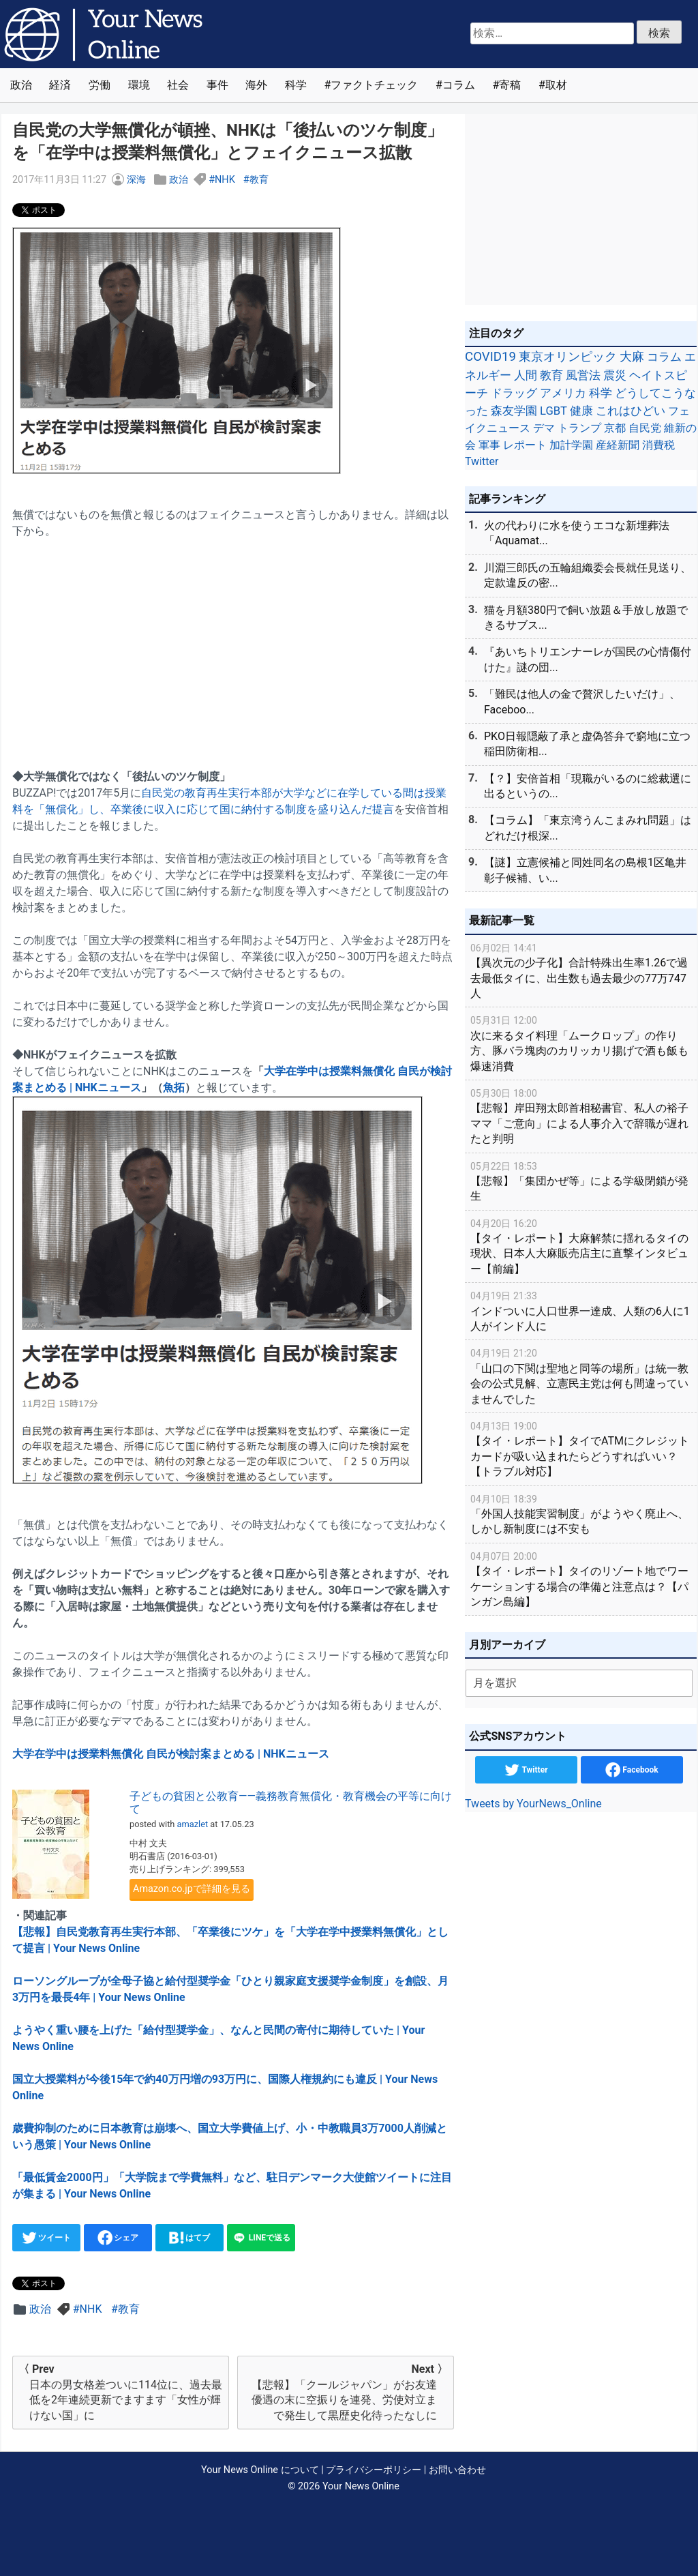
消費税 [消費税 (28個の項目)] (658, 445)
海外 (256, 84)
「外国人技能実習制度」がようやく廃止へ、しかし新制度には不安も (580, 1514)
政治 (21, 84)
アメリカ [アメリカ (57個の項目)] (563, 393)
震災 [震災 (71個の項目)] (614, 375)
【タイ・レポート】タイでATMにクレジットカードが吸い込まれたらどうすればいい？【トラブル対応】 (580, 1448)
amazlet (193, 1824)
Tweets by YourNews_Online (533, 1803)
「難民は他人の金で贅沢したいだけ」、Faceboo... (582, 701)
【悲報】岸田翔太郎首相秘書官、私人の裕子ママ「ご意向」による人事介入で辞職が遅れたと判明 (580, 1115)
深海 (136, 180)
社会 (178, 84)
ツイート (47, 2237)
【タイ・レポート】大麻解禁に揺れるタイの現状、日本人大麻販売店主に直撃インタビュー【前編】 (580, 1245)
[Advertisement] (233, 645)
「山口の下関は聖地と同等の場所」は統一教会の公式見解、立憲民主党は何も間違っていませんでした (580, 1375)
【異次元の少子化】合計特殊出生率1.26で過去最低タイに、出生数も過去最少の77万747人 (580, 970)
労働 (99, 84)
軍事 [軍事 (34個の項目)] (489, 445)
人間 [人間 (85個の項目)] (525, 375)
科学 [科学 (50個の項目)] (600, 393)
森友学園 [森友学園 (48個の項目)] (514, 410)
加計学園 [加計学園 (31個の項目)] (571, 445)
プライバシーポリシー (373, 2470)
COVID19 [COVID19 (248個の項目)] (490, 356)
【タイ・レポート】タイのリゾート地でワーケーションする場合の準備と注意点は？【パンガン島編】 (580, 1578)
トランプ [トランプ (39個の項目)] (579, 427)
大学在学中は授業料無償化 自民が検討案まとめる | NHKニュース (170, 1753)
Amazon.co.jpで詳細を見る (191, 1889)
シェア (118, 2237)
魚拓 (174, 1087)
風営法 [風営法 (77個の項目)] (583, 375)
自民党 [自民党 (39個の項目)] (644, 427)
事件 (217, 84)
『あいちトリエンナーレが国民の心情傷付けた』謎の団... (587, 659)
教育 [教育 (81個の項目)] (551, 375)
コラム (458, 84)
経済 (60, 84)
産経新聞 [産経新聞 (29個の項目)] (617, 445)
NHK (225, 180)
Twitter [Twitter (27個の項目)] (481, 461)
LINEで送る (261, 2237)
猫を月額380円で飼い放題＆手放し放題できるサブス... (586, 618)
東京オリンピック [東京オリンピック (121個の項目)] (568, 356)
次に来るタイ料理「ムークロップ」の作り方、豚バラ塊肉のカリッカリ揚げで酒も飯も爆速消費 (580, 1042)
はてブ (190, 2237)
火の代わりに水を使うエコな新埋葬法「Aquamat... (576, 533)
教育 (259, 180)
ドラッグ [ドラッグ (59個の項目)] (514, 393)
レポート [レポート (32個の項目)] (525, 445)
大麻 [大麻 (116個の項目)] (632, 357)
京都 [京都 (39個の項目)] (615, 427)
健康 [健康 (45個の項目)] (581, 410)
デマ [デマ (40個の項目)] (544, 427)
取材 (556, 84)
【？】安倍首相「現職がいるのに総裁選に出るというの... (587, 786)
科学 (296, 84)
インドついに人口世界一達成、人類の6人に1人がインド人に (580, 1310)
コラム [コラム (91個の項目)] (664, 357)
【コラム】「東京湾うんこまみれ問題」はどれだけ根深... (587, 828)
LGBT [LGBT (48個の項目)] (553, 410)
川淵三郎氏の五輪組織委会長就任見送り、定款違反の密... (587, 575)
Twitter (525, 1769)
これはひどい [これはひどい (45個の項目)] (630, 410)
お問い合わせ (457, 2470)
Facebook (631, 1769)
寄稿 (510, 84)
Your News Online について (259, 2470)
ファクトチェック (374, 84)
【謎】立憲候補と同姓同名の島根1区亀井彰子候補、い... (585, 870)
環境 (139, 84)
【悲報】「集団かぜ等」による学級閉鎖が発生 (580, 1181)
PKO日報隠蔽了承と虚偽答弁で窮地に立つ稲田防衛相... (587, 744)
